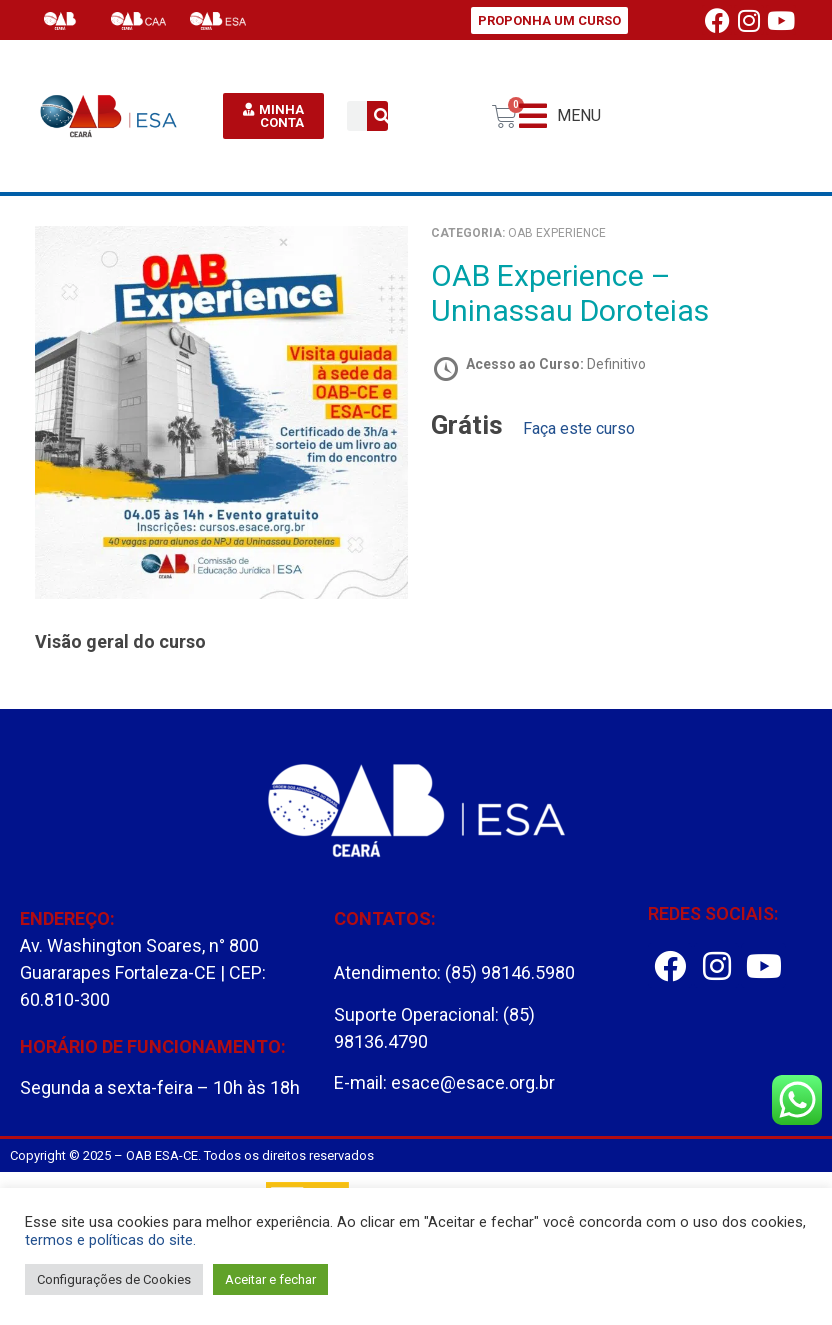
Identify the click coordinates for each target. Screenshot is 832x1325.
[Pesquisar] (382, 116)
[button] (560, 116)
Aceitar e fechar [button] (270, 1279)
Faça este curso (579, 428)
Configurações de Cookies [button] (114, 1279)
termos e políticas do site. (110, 1240)
